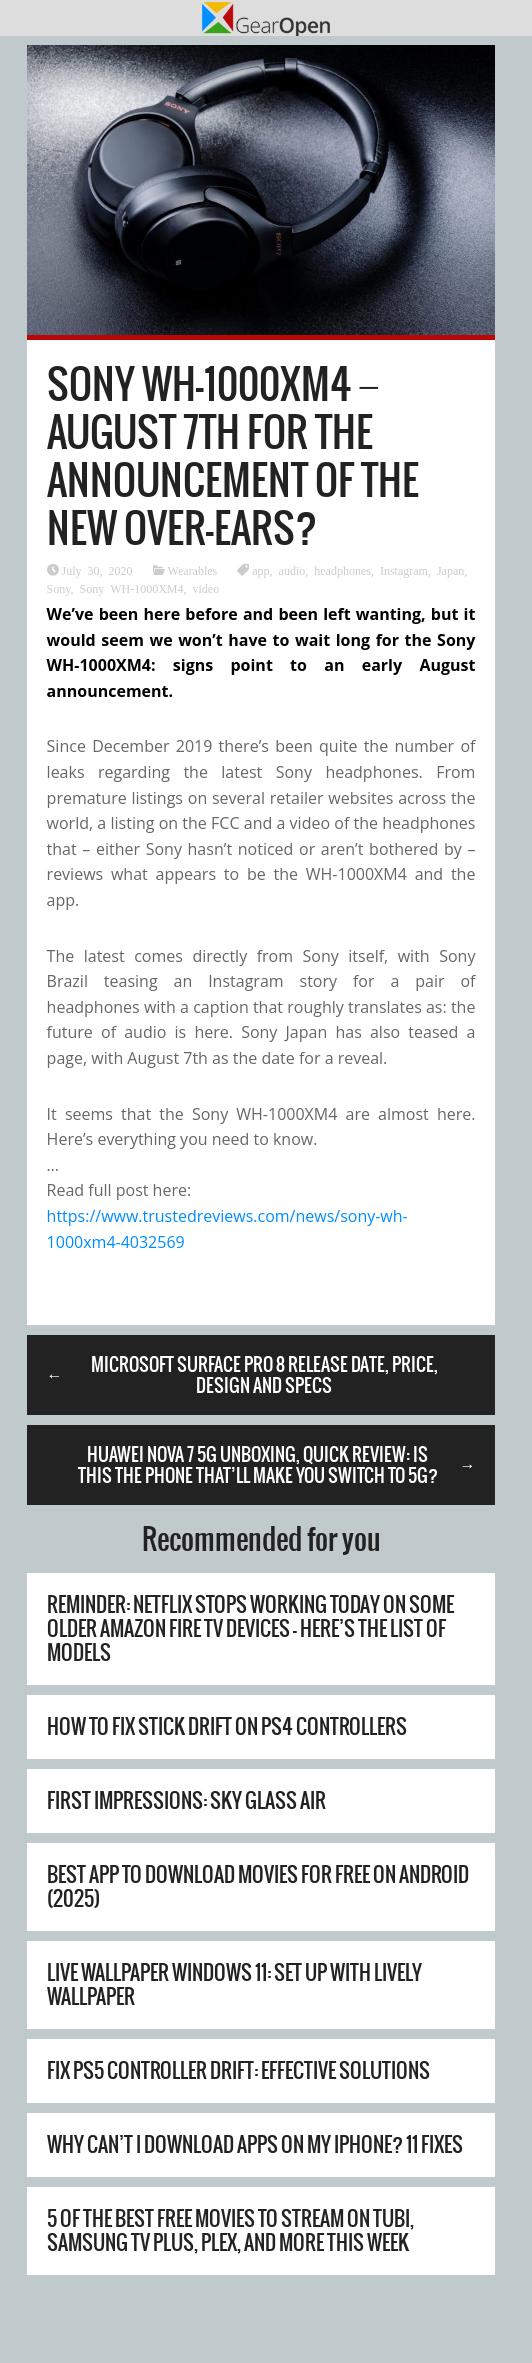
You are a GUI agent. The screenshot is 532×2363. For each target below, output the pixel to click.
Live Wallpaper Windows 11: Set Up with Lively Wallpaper (234, 1984)
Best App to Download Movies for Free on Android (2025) (258, 1886)
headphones (342, 570)
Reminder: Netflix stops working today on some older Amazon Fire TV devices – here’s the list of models (250, 1628)
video (206, 588)
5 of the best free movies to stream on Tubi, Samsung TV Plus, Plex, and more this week (230, 2230)
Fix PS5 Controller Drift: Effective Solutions (238, 2070)
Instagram (404, 570)
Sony (59, 588)
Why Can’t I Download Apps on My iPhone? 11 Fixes (255, 2144)
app (260, 570)
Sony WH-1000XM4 (132, 588)
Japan (450, 570)
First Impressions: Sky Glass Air (186, 1800)
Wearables (193, 570)
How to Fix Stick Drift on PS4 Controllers (227, 1726)
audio (292, 570)
